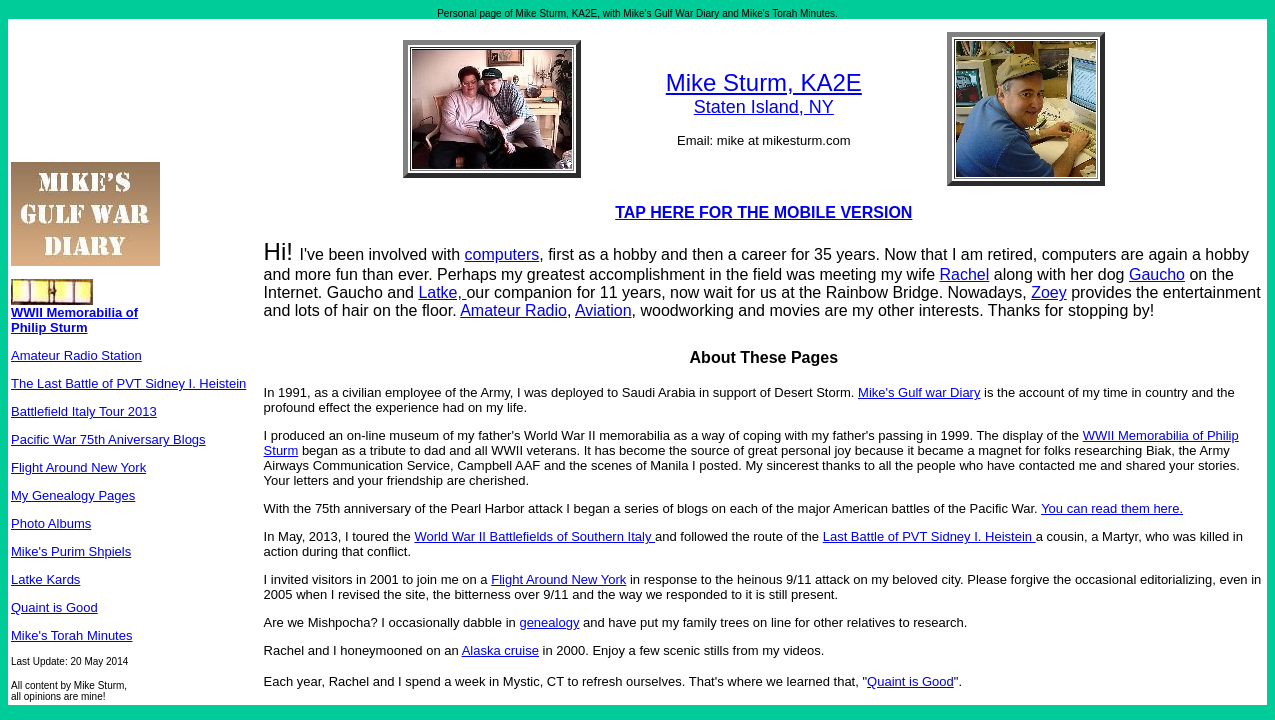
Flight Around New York (78, 467)
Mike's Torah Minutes (71, 635)
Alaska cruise (500, 650)
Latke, (442, 292)
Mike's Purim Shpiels (71, 551)
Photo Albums (51, 523)
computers (502, 254)
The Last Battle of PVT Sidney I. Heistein (128, 383)
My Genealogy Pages (73, 495)
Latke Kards (45, 579)
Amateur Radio (513, 310)
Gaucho (1157, 274)
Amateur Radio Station (76, 355)
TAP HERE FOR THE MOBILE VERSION (763, 212)
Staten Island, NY (764, 107)
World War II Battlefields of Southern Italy (534, 536)
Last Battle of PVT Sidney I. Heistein (929, 536)
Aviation (603, 310)
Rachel (964, 274)
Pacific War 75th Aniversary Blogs (108, 439)
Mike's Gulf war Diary (919, 392)
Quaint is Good (54, 607)
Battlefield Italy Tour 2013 (84, 411)
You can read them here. (1112, 508)
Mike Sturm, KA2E (764, 82)
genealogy (549, 622)
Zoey (1049, 292)
